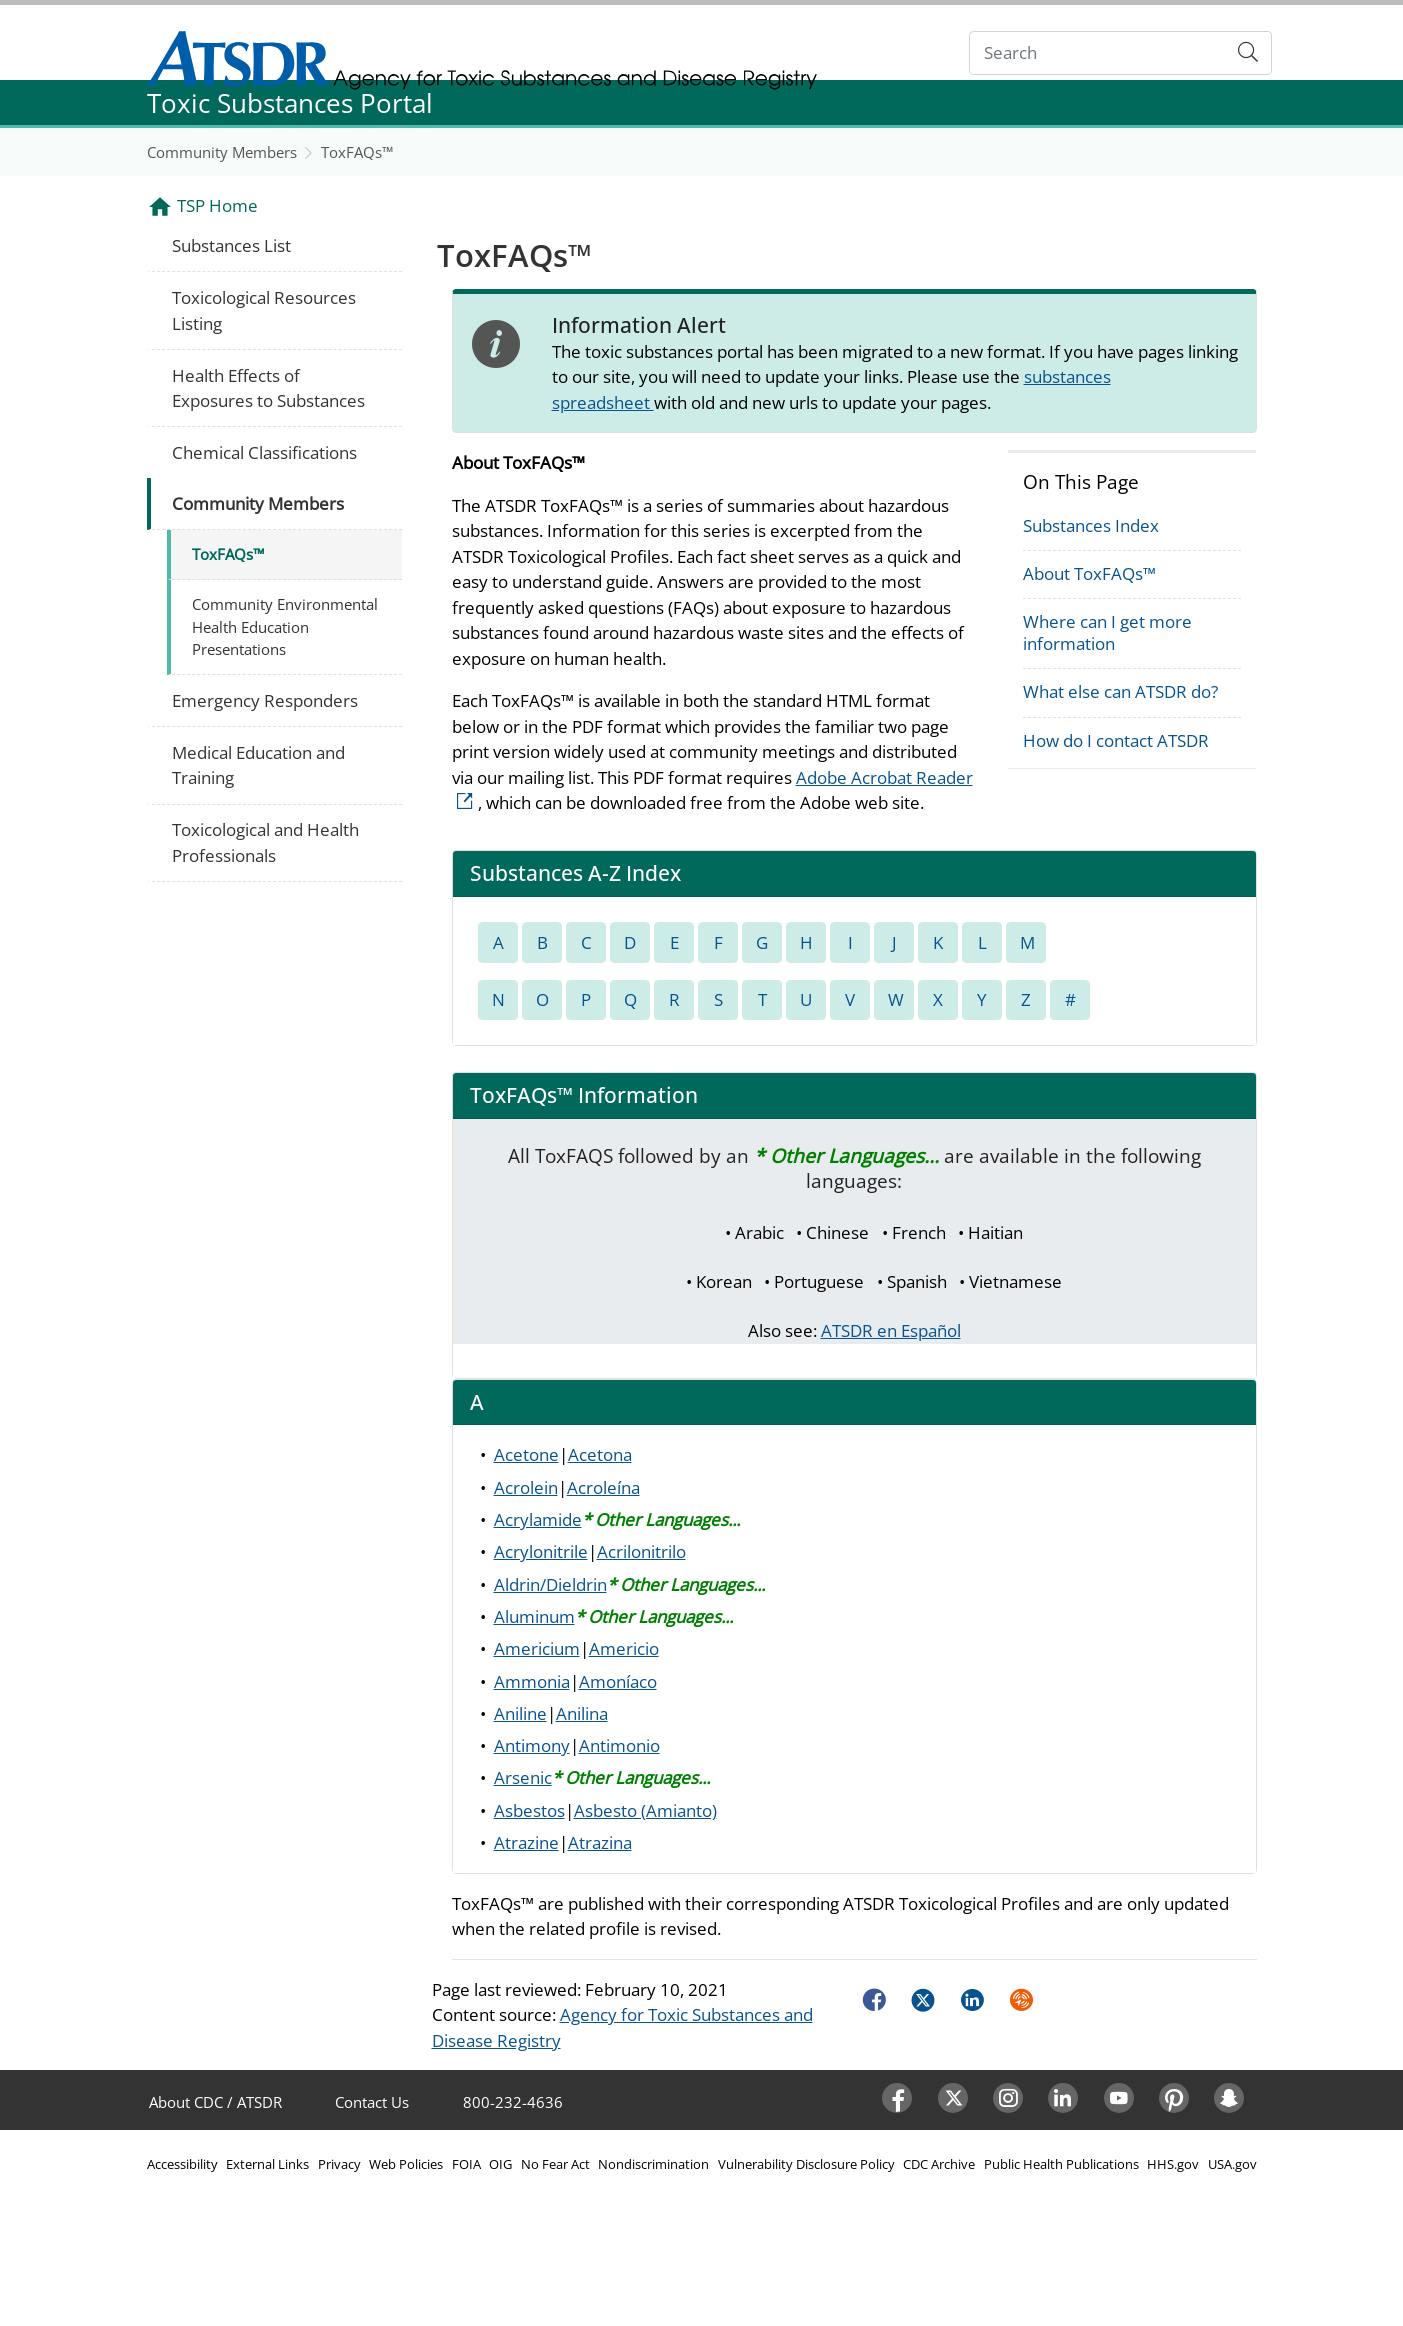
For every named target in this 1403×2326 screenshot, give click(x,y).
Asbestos (529, 1810)
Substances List (231, 245)
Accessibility (182, 2164)
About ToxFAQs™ (1089, 573)
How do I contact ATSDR (1116, 740)
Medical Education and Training (258, 765)
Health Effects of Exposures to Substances (268, 388)
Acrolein (526, 1487)
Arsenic (523, 1777)
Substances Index (1091, 525)
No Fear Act (555, 2164)
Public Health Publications (1061, 2164)
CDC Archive (939, 2164)
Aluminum (534, 1616)
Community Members (222, 152)
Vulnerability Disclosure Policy (806, 2164)
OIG (500, 2164)
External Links (267, 2164)
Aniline (520, 1713)
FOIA (466, 2164)
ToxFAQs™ (357, 152)
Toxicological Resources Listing (264, 310)
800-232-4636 (513, 2102)
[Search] (1097, 53)
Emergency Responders (265, 700)
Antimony (532, 1745)
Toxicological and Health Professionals (265, 842)
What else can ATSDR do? (1120, 691)
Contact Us (372, 2102)
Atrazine (526, 1842)
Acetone (526, 1454)
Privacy (339, 2164)
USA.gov (1232, 2164)
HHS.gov (1173, 2164)
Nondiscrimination (653, 2164)
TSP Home (217, 205)
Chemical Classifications (264, 452)
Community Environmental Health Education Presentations (285, 627)
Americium (537, 1648)
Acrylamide (538, 1519)
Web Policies (406, 2164)
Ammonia (532, 1681)
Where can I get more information (1107, 632)
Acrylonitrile (541, 1551)
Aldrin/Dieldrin (550, 1584)
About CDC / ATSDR (215, 2102)
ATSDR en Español (891, 1330)
